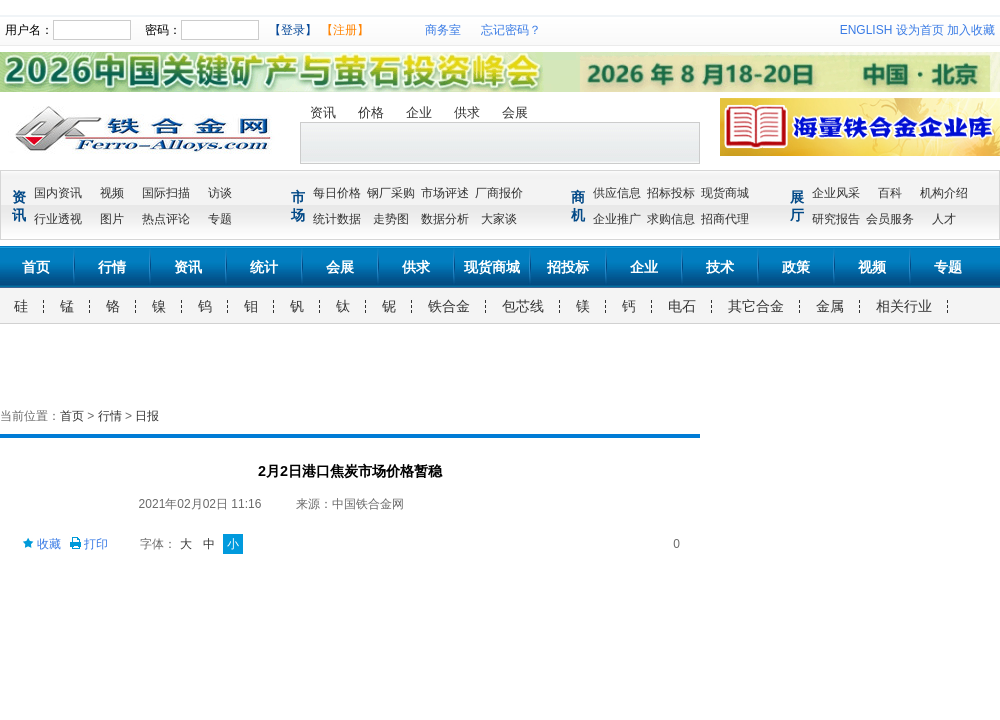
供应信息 (617, 193)
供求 (467, 112)
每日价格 (337, 193)
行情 (112, 267)
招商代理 (725, 219)
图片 (112, 219)
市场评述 (445, 193)
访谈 (220, 193)
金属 (830, 306)
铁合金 (449, 306)
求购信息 (671, 219)
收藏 (41, 544)
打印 (88, 544)
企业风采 (836, 193)
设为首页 (920, 30)
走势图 (391, 219)
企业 (419, 112)
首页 (36, 267)
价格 (371, 112)
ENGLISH (866, 30)
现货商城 (725, 193)
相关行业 (904, 306)
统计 (264, 267)
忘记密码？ (511, 30)
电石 (682, 306)
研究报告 (836, 219)
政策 (796, 267)
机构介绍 (944, 193)
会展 (515, 112)
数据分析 (445, 219)
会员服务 (890, 219)
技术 (720, 267)
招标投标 (671, 193)
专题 (220, 219)
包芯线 (523, 306)
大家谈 (499, 219)
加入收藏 (971, 30)
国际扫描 (166, 193)
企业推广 (617, 219)
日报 (147, 416)
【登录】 (293, 30)
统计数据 (337, 219)
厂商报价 (499, 193)
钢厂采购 (391, 193)
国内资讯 (58, 193)
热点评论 (166, 219)
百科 (890, 193)
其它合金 (756, 306)
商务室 (443, 30)
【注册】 (345, 30)
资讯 (323, 112)
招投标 (568, 267)
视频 (112, 193)
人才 (944, 219)
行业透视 (58, 219)
